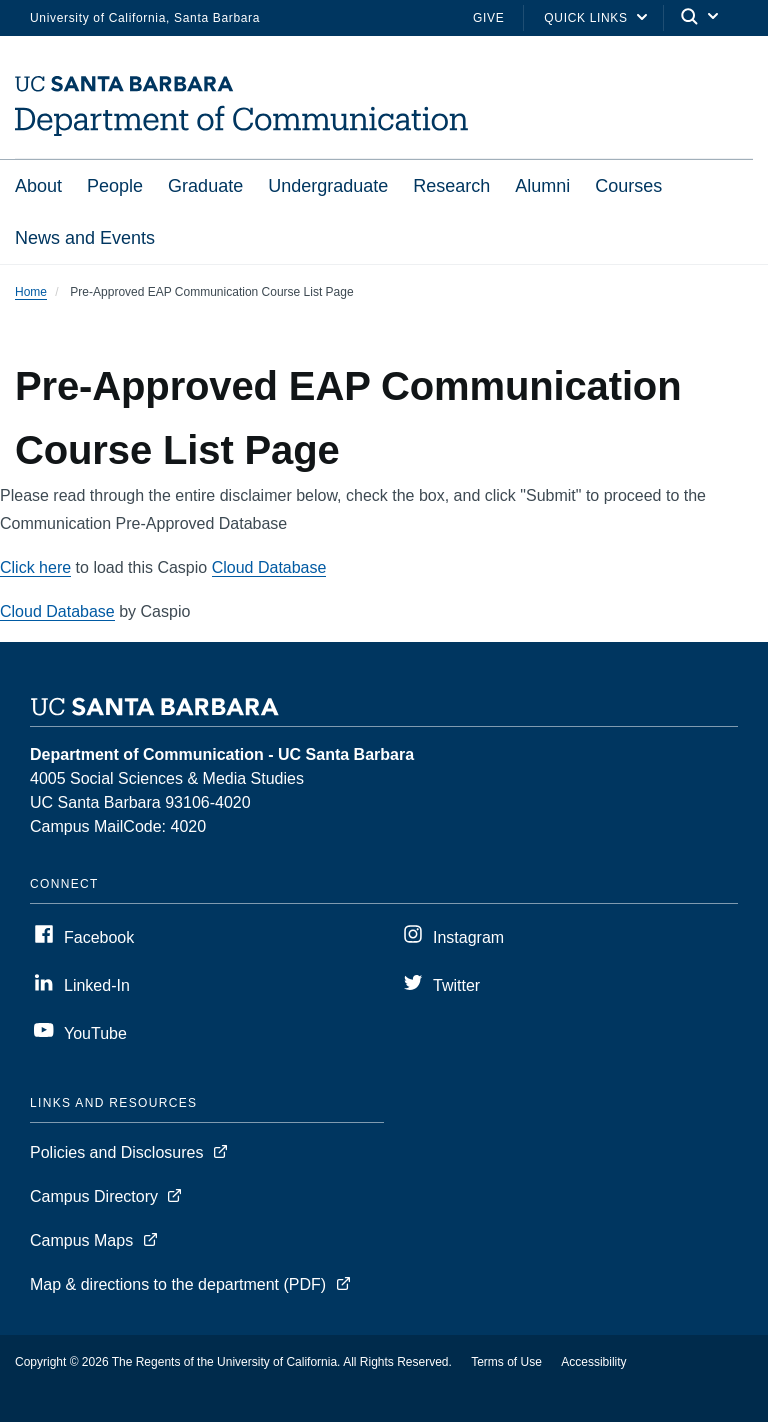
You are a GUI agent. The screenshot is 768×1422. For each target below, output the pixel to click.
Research (451, 186)
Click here (35, 567)
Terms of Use (506, 1362)
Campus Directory (94, 1196)
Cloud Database (269, 567)
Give (488, 18)
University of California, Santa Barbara (145, 18)
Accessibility (593, 1362)
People (115, 186)
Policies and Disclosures (116, 1152)
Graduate (205, 186)
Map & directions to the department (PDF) (178, 1284)
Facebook (99, 937)
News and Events (85, 238)
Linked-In (97, 985)
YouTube (95, 1033)
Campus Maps (81, 1240)
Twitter (456, 985)
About (38, 186)
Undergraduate (328, 186)
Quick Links (585, 18)
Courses (628, 186)
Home (31, 292)
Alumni (542, 186)
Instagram (468, 937)
